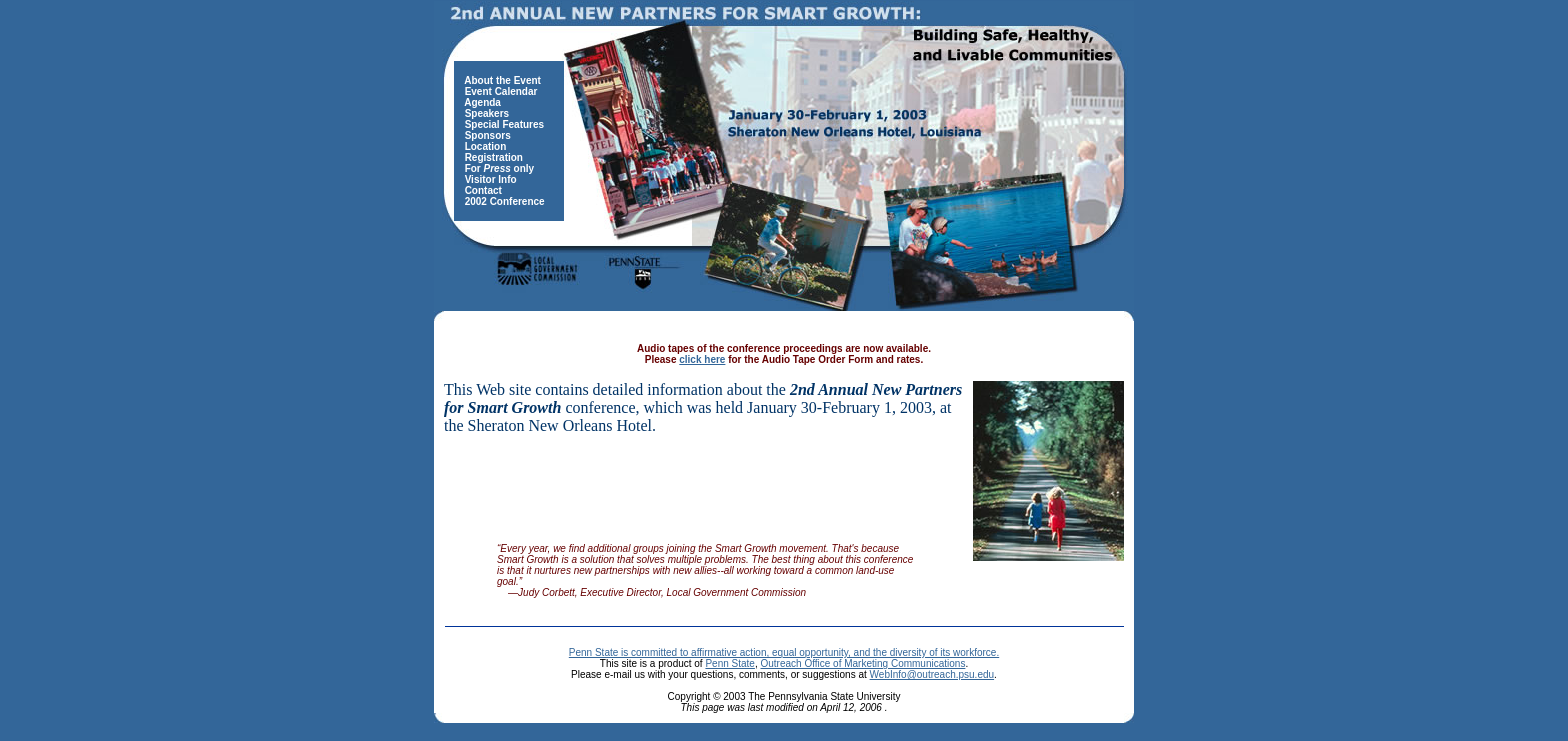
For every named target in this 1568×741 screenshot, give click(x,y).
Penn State (729, 663)
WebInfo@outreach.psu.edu (932, 674)
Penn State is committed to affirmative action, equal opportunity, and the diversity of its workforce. (784, 652)
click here (702, 359)
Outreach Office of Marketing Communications (862, 663)
